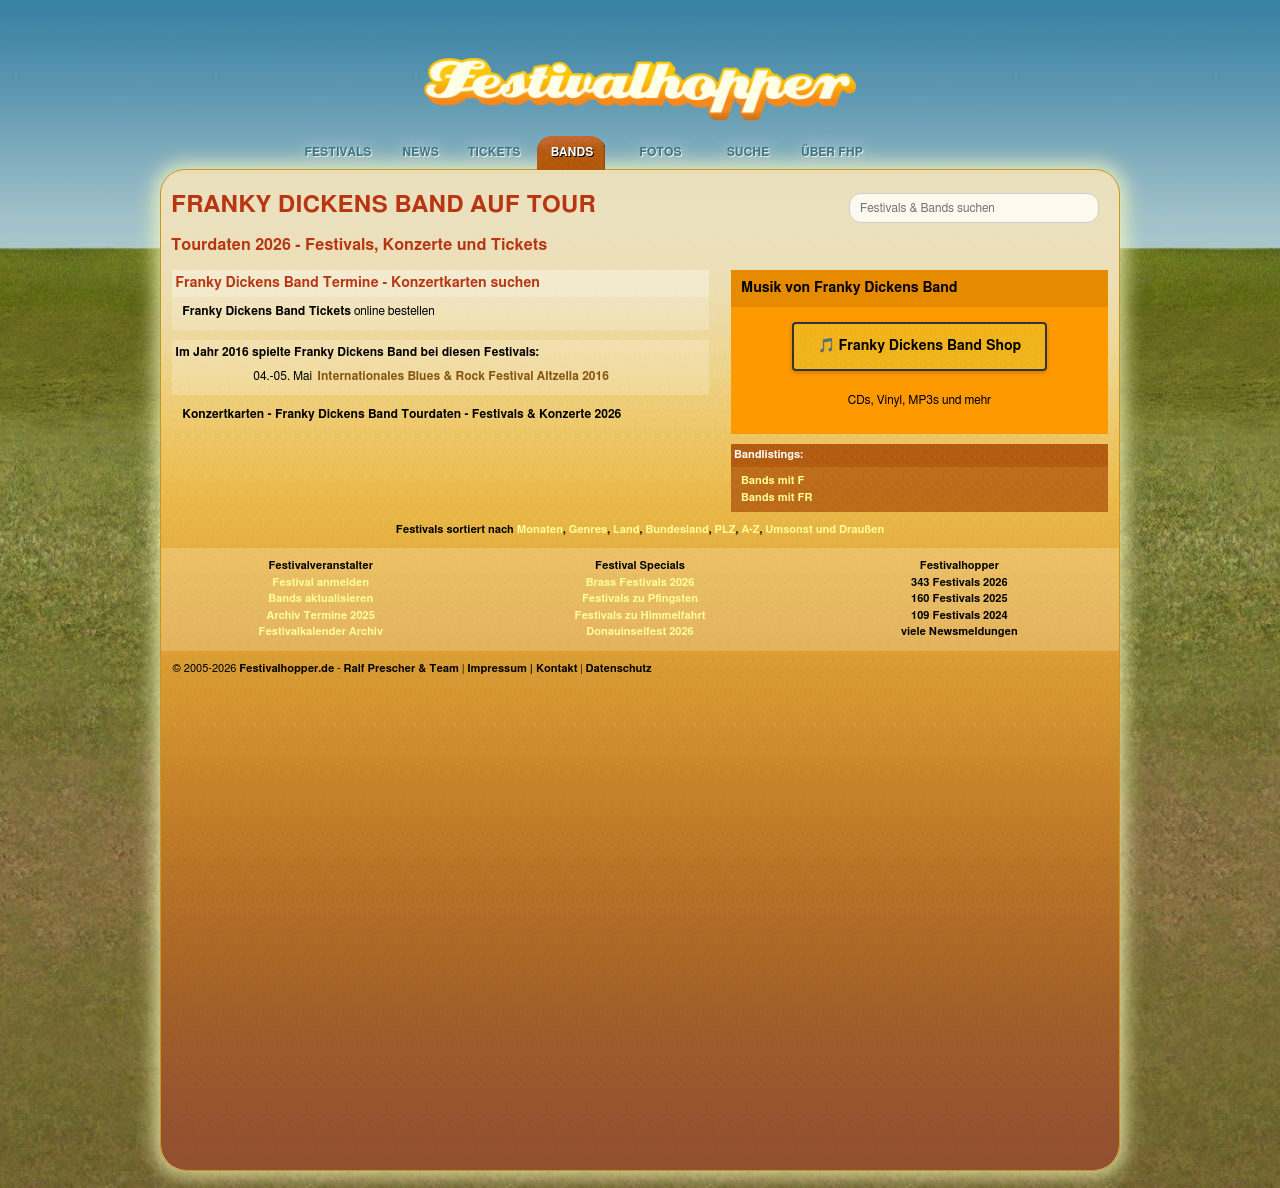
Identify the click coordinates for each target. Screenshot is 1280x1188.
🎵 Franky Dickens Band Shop (920, 346)
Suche (748, 152)
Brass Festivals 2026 (640, 582)
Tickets (494, 152)
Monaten (540, 529)
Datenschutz (619, 668)
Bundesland (676, 529)
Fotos (660, 152)
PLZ (725, 529)
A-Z (750, 529)
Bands (572, 152)
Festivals (337, 152)
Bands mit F (772, 480)
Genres (588, 529)
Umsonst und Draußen (824, 529)
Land (626, 529)
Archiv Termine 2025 (321, 615)
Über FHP (832, 152)
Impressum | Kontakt (522, 668)
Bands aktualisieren (320, 598)
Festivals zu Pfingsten (640, 598)
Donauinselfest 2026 (639, 631)
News (420, 152)
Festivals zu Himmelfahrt (639, 615)
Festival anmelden (320, 582)
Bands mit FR (776, 497)
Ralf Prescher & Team (401, 668)
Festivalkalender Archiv (320, 631)
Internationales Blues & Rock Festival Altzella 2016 (463, 376)
